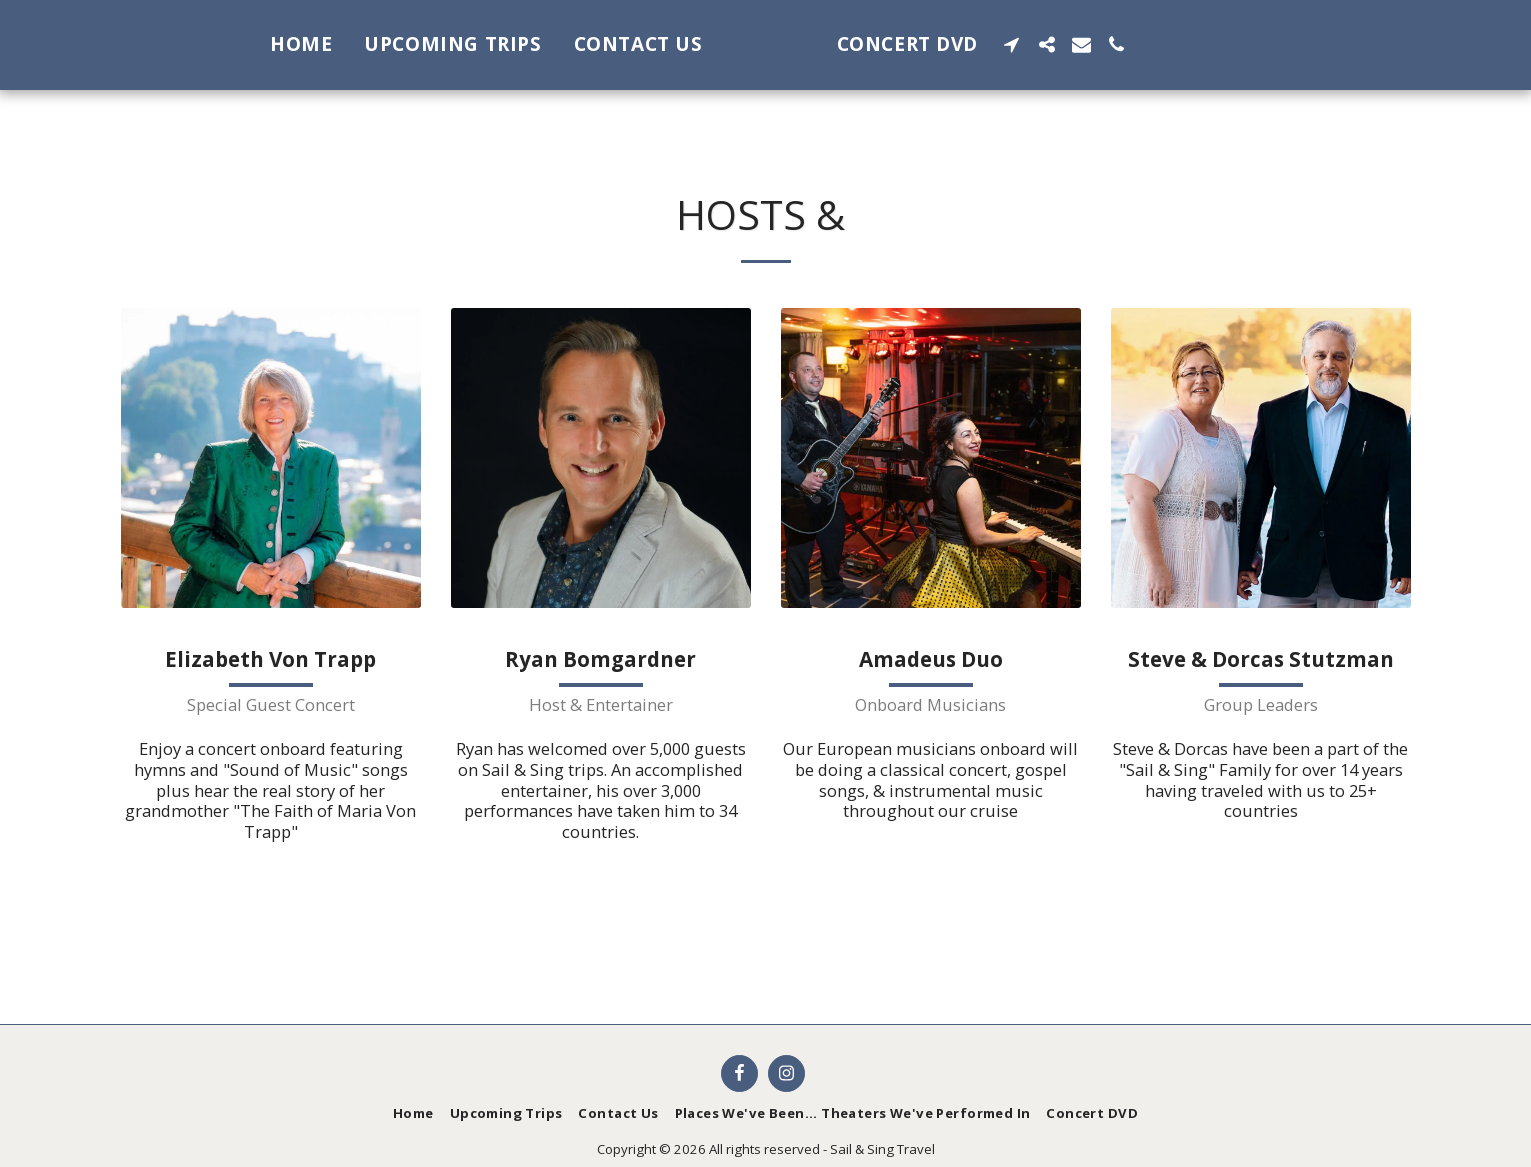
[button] (1093, 44)
